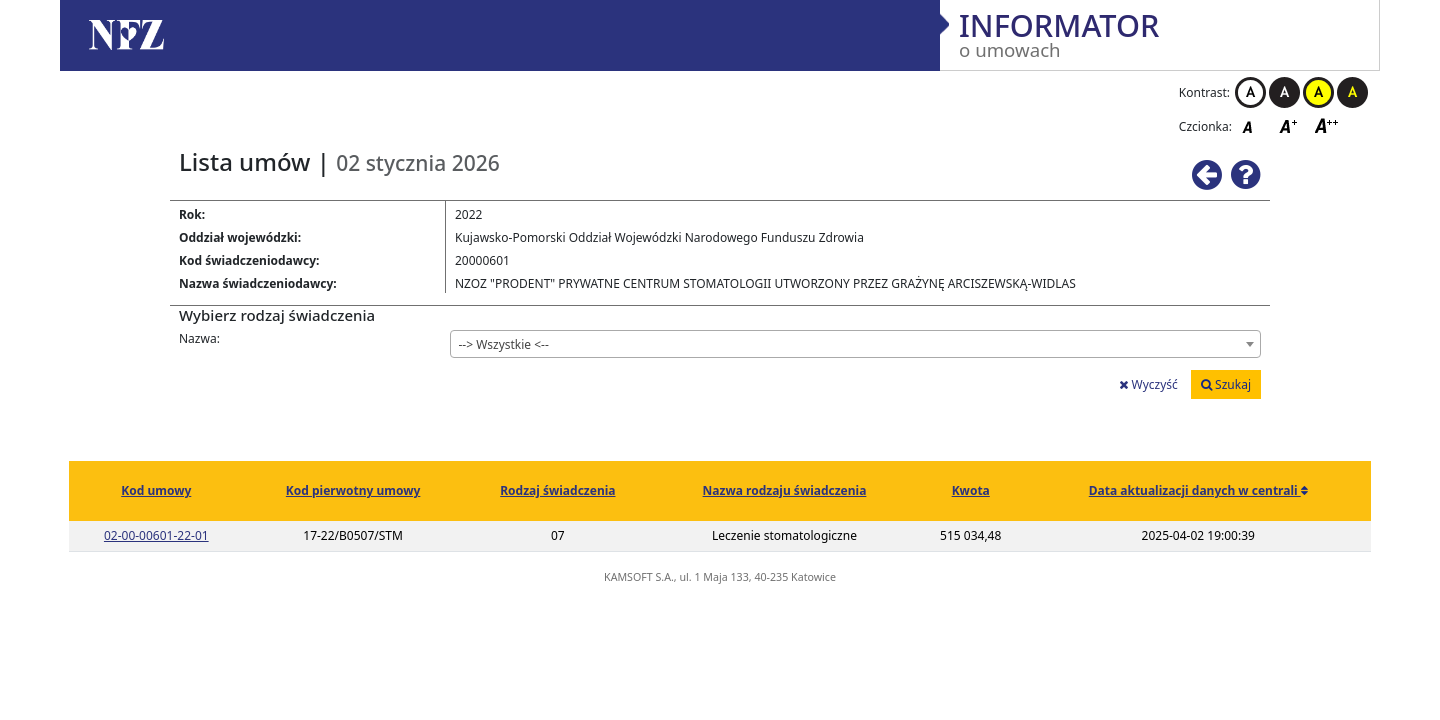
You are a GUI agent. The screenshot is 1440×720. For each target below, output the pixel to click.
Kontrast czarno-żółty (1352, 92)
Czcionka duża (1327, 125)
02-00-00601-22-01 (156, 535)
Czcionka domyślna (1253, 125)
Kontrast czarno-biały (1284, 92)
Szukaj (1226, 384)
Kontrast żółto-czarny (1318, 92)
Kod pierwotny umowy (353, 490)
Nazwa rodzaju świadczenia (785, 490)
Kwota (971, 490)
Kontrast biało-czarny (1250, 92)
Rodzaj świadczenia (557, 490)
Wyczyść (1148, 384)
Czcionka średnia (1290, 125)
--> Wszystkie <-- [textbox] (504, 344)
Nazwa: (199, 338)
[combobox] (856, 344)
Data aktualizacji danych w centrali (1195, 490)
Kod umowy (156, 490)
